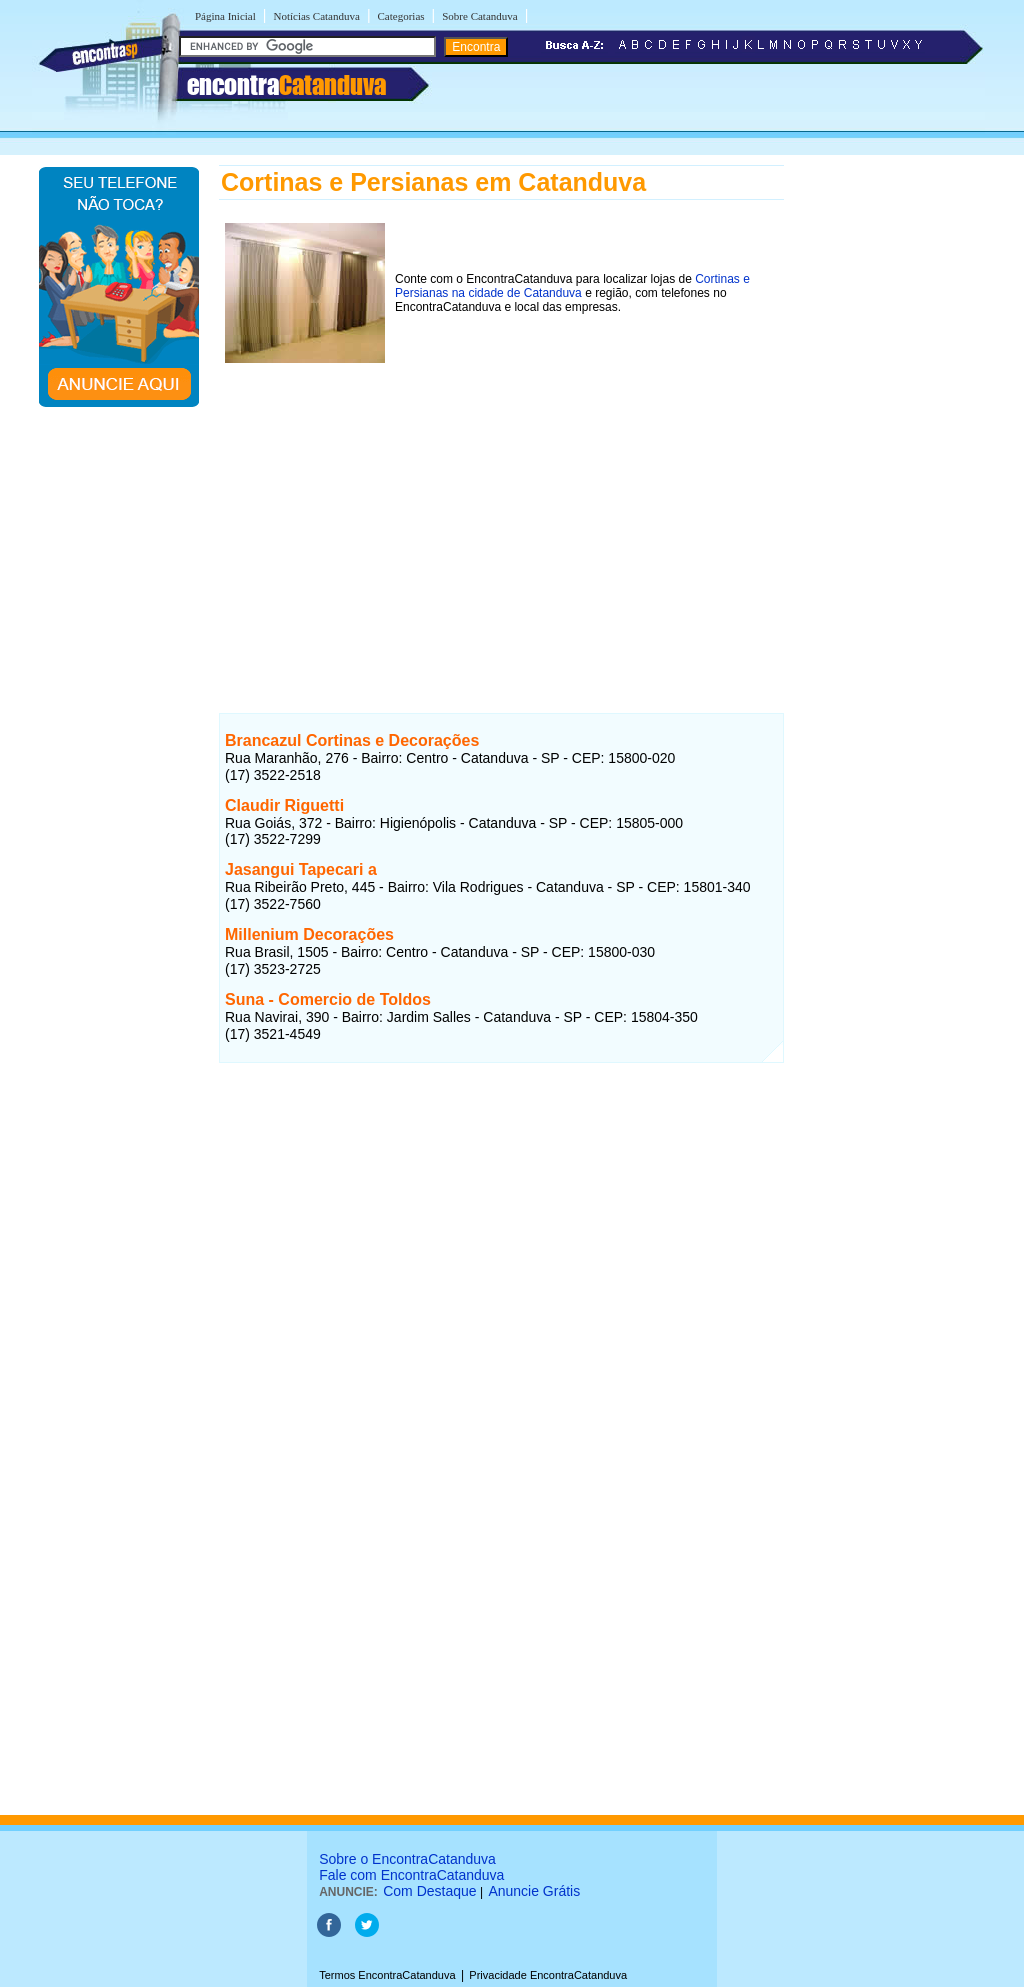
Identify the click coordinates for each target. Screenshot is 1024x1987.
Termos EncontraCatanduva (387, 1975)
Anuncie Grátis (534, 1891)
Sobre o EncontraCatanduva (407, 1859)
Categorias (401, 16)
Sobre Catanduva (479, 16)
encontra (286, 85)
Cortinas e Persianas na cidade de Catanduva (572, 286)
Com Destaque (429, 1891)
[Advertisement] (501, 509)
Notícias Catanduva (316, 16)
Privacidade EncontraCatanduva (548, 1975)
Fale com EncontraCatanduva (411, 1875)
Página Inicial (225, 16)
